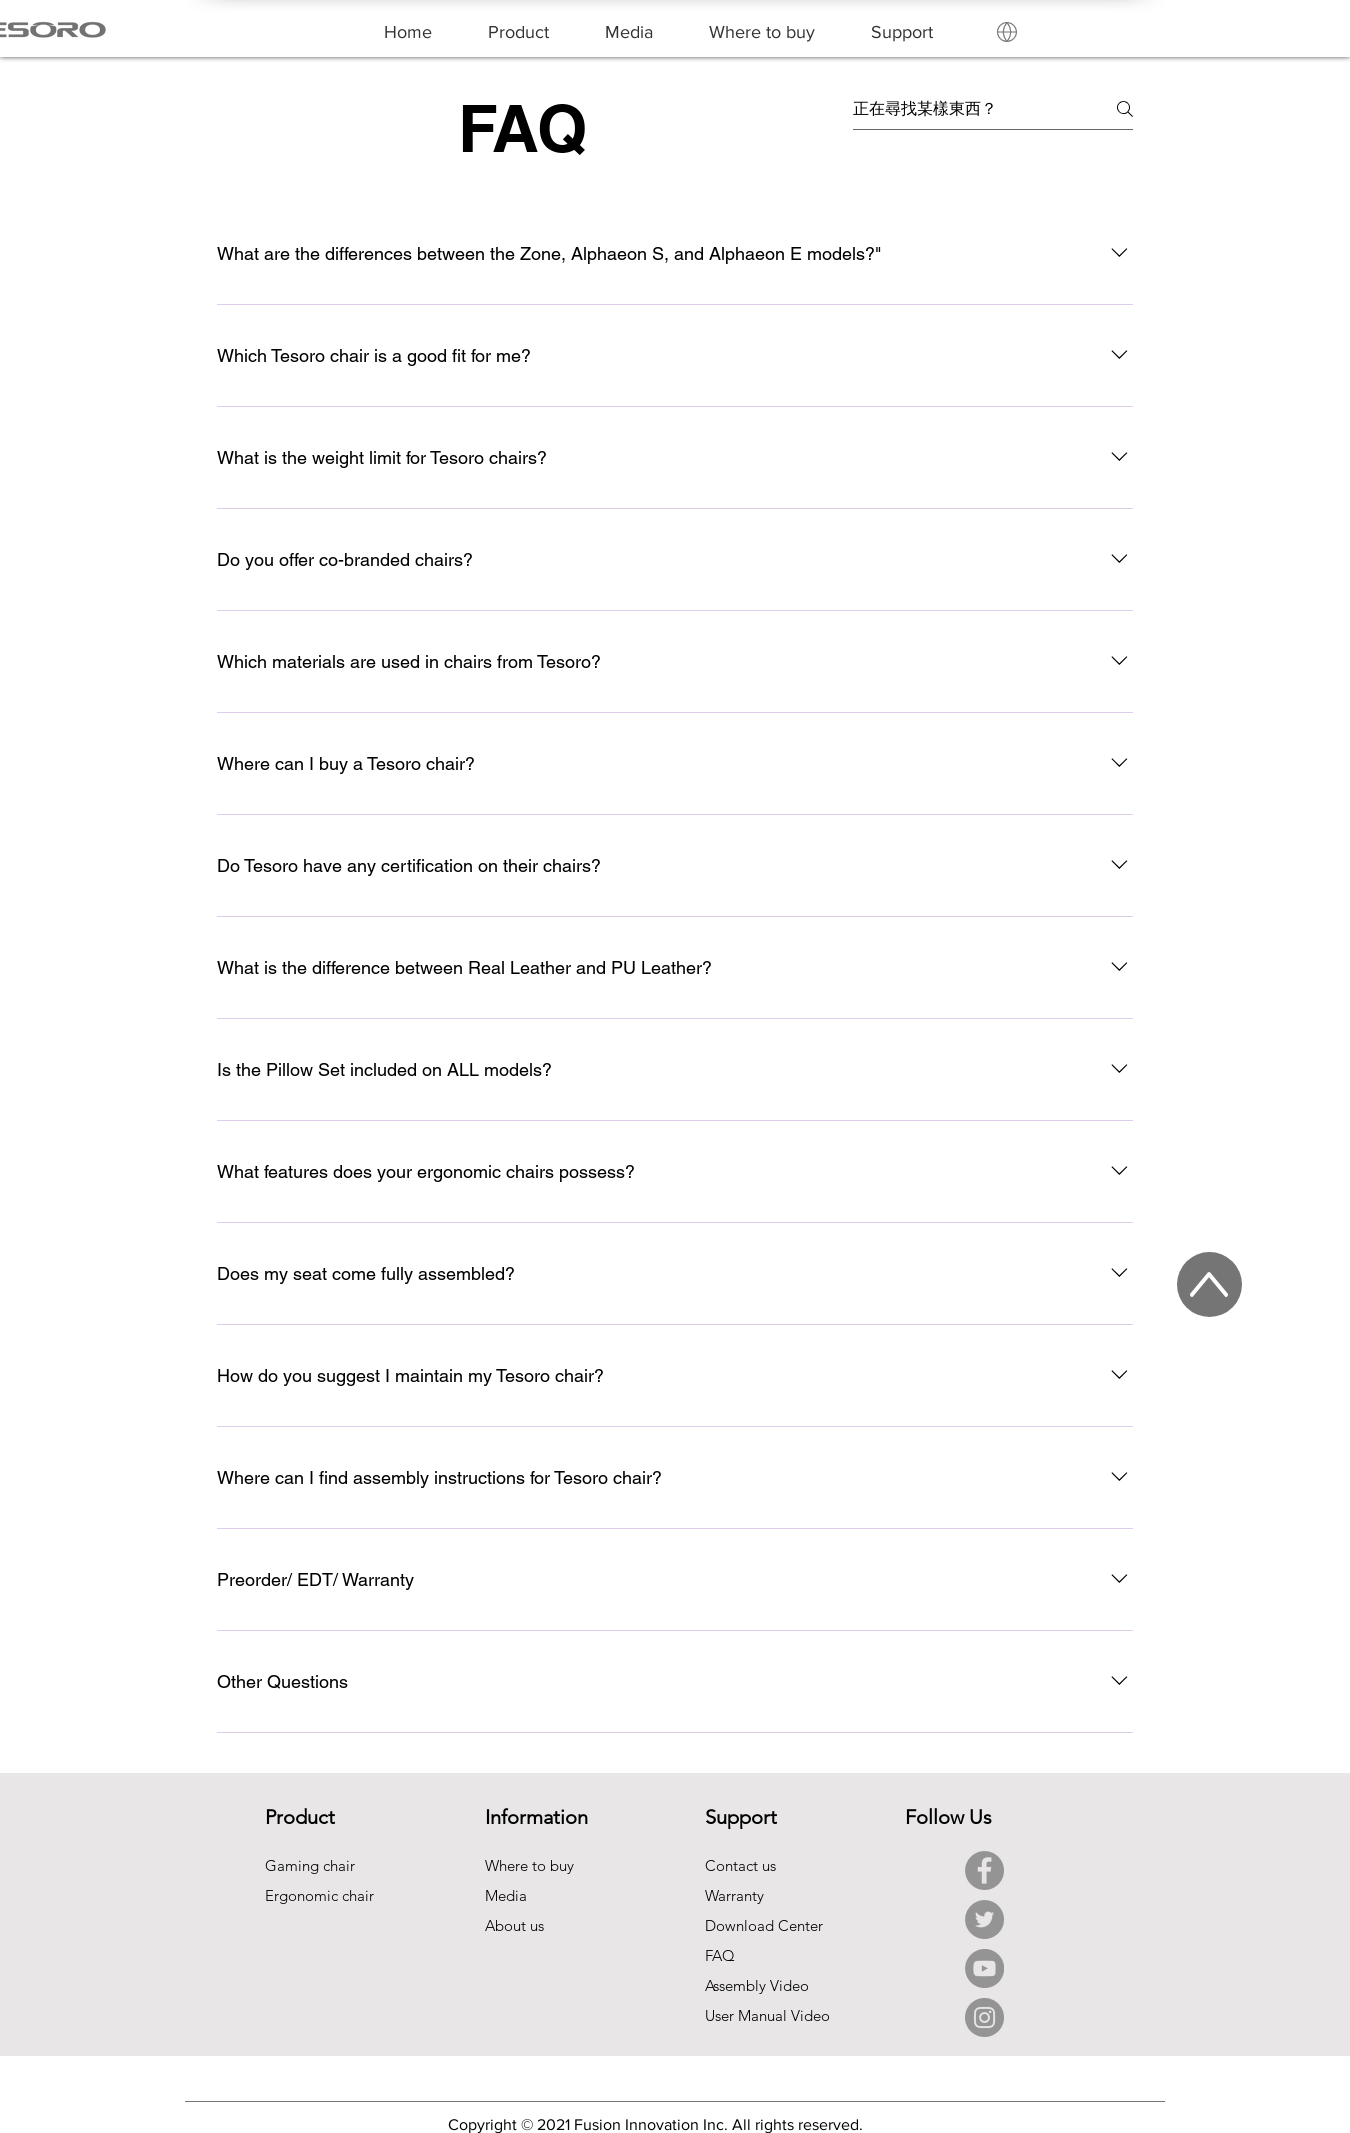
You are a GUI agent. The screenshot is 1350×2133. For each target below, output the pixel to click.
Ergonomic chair (319, 1895)
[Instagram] (984, 2017)
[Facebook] (984, 1870)
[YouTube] (984, 1968)
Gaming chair (310, 1865)
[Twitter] (984, 1919)
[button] (518, 32)
